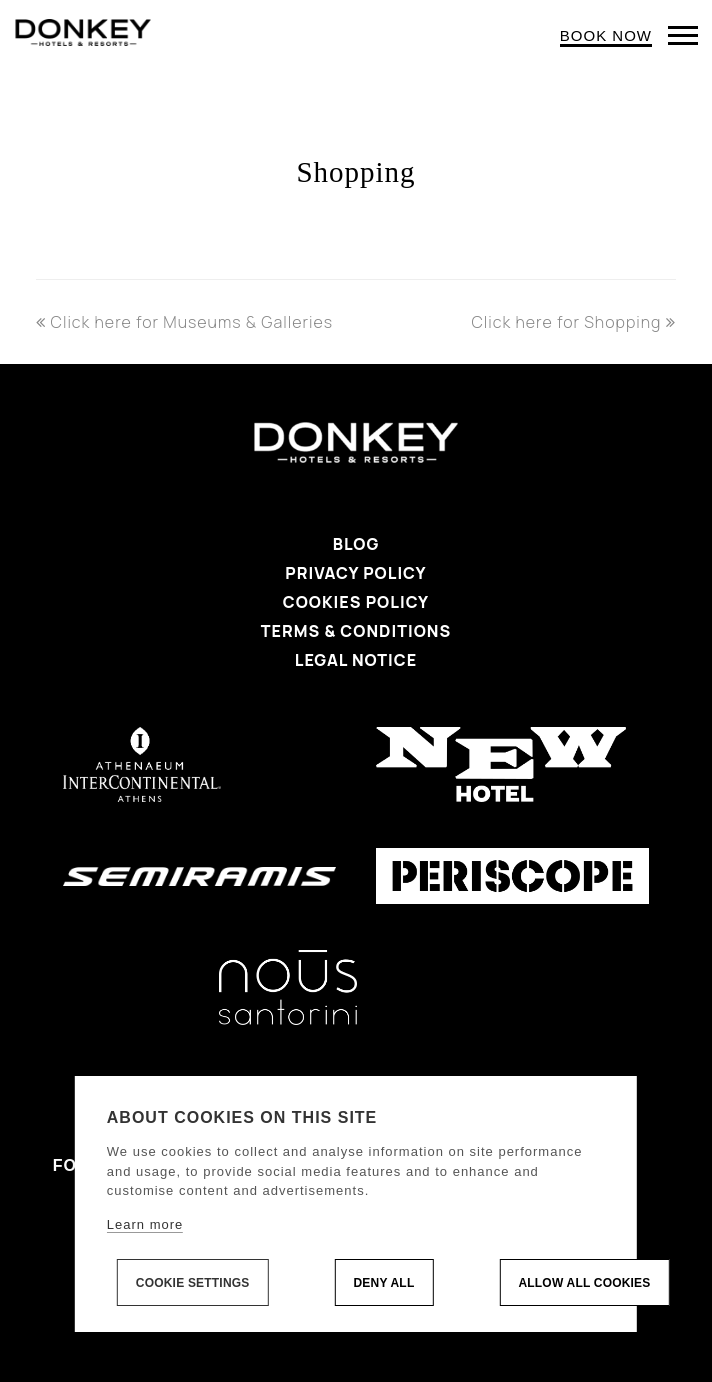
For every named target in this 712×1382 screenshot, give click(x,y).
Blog (356, 544)
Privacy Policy (355, 573)
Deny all (383, 1283)
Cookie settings (193, 1283)
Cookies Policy (356, 602)
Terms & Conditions (356, 631)
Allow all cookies (584, 1283)
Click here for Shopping (574, 322)
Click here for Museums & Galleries (184, 322)
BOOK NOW (606, 35)
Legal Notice (356, 660)
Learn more (145, 1224)
